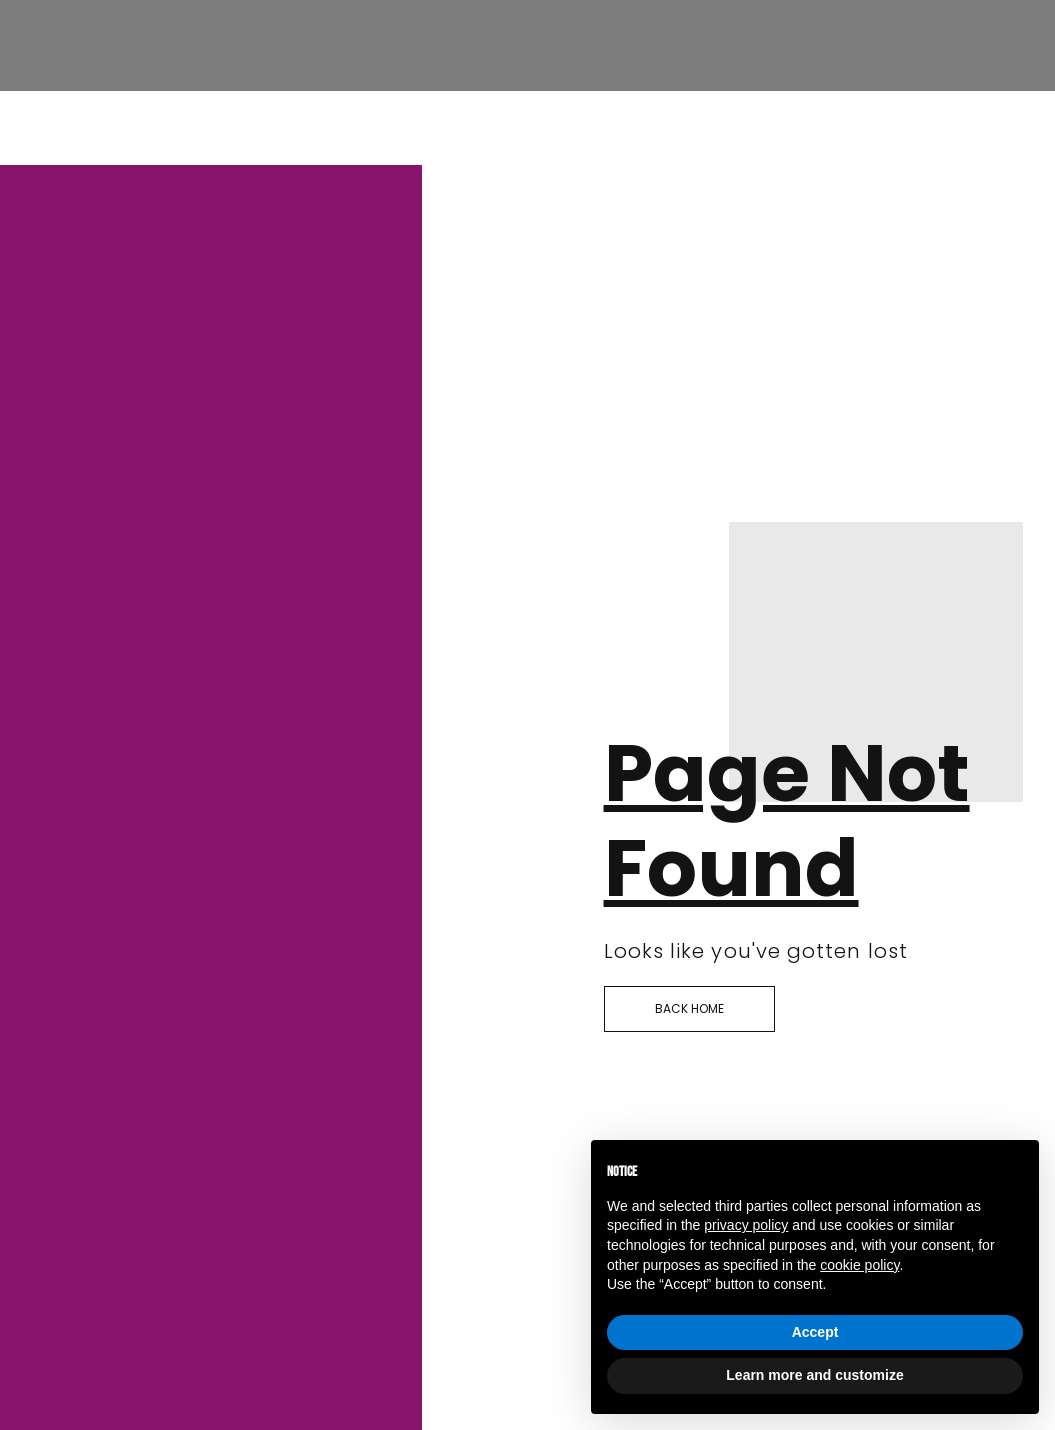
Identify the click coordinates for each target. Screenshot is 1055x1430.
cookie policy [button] (859, 1265)
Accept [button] (815, 1332)
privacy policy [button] (746, 1225)
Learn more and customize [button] (814, 1375)
